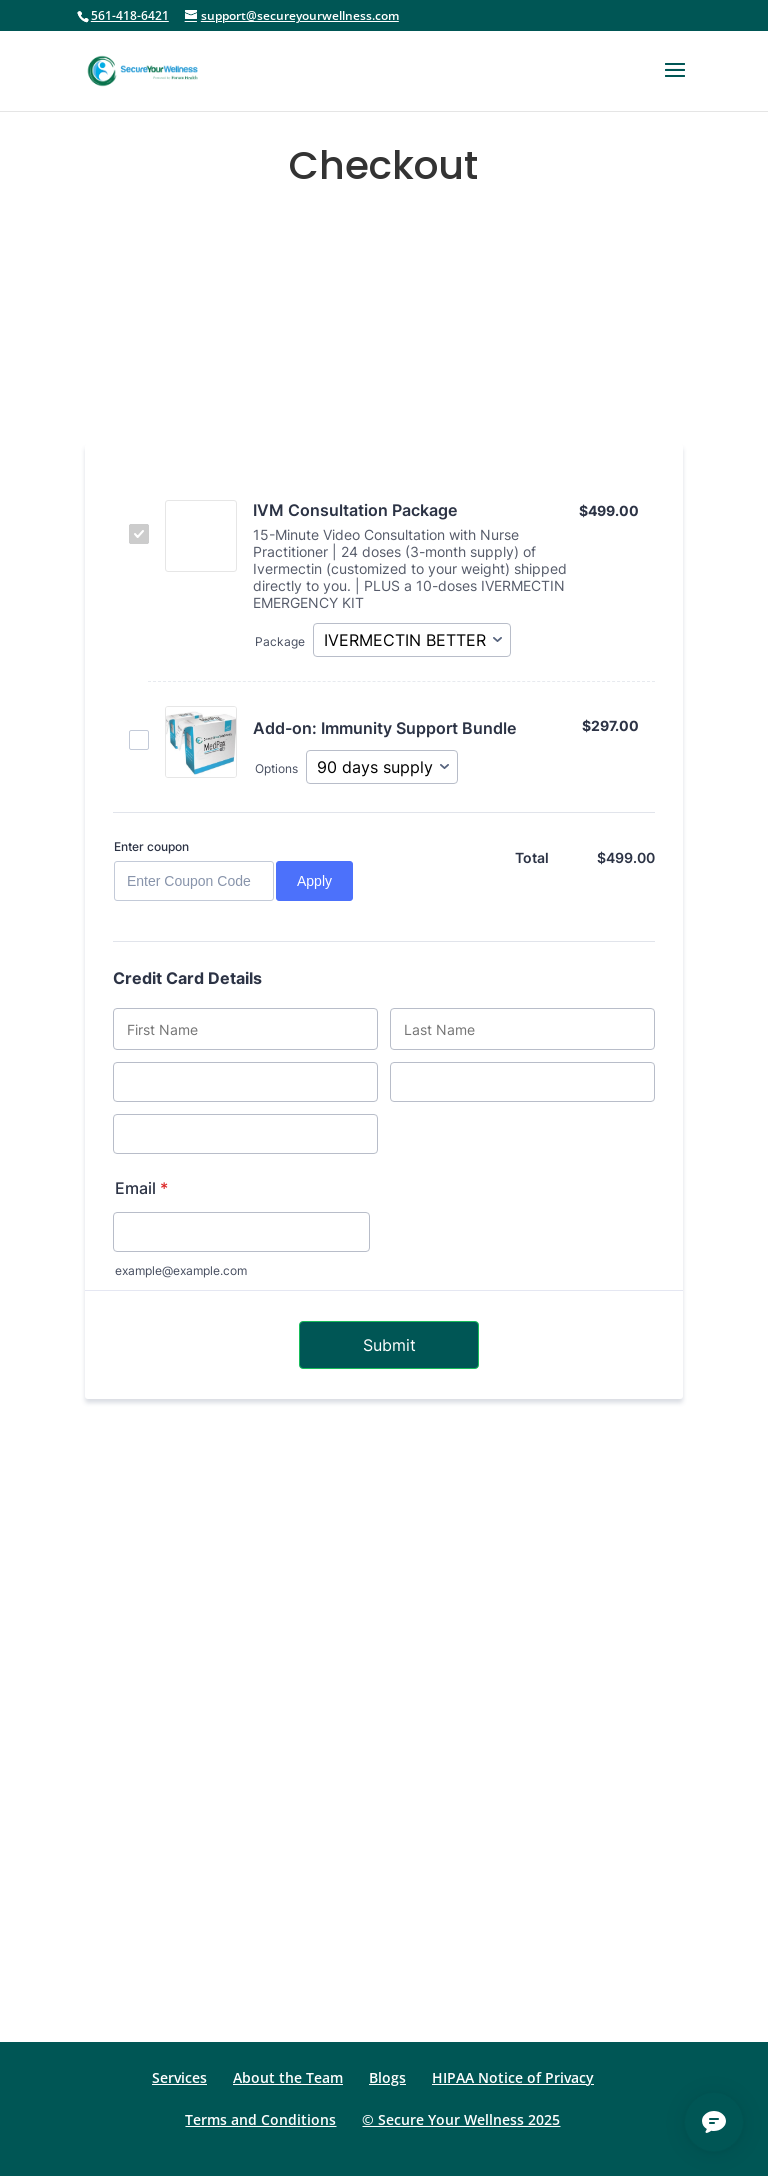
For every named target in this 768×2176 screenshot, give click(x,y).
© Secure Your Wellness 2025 (461, 2119)
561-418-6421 (130, 15)
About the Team (288, 2077)
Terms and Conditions (260, 2119)
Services (179, 2077)
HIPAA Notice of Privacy (513, 2077)
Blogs (387, 2077)
